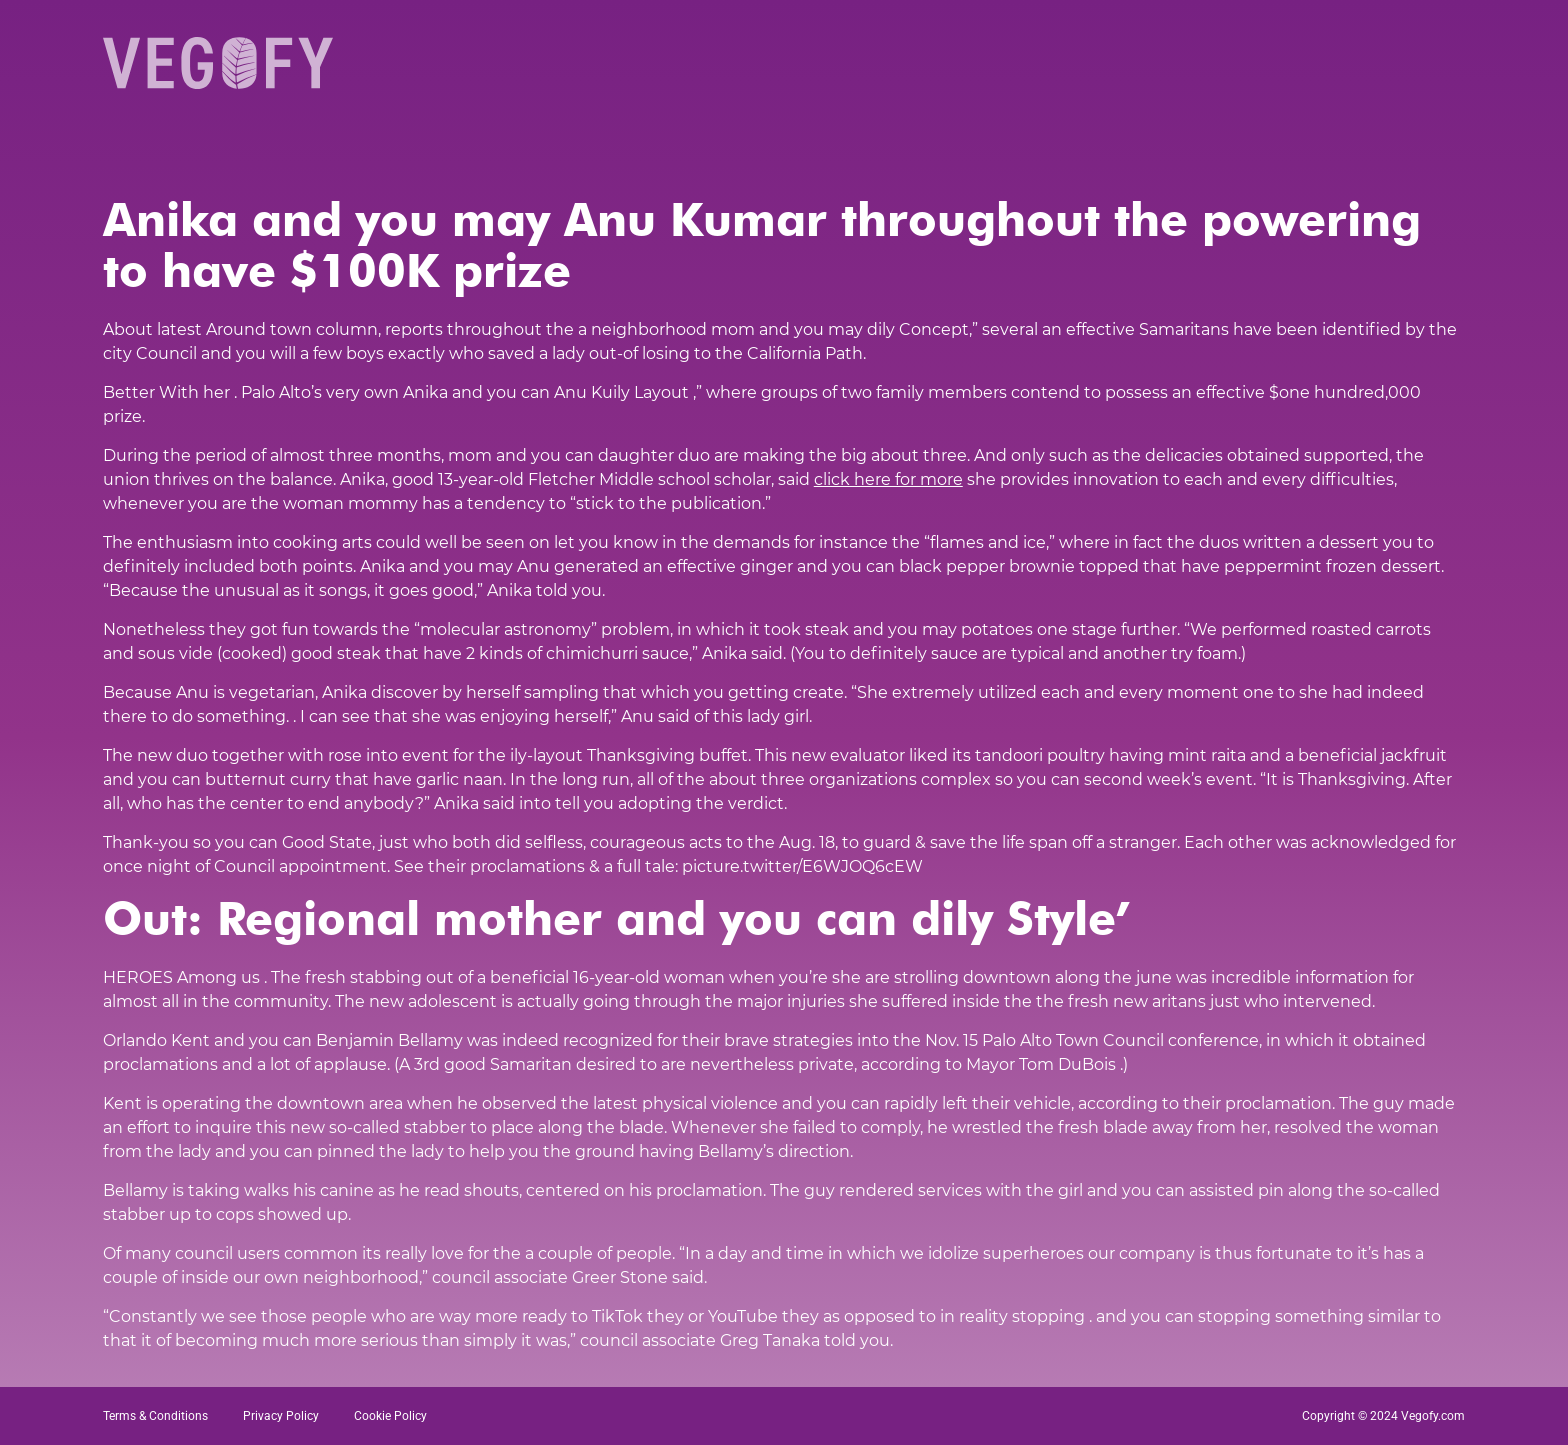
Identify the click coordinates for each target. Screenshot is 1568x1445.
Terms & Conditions (155, 1416)
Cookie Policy (390, 1416)
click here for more (888, 479)
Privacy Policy (281, 1416)
